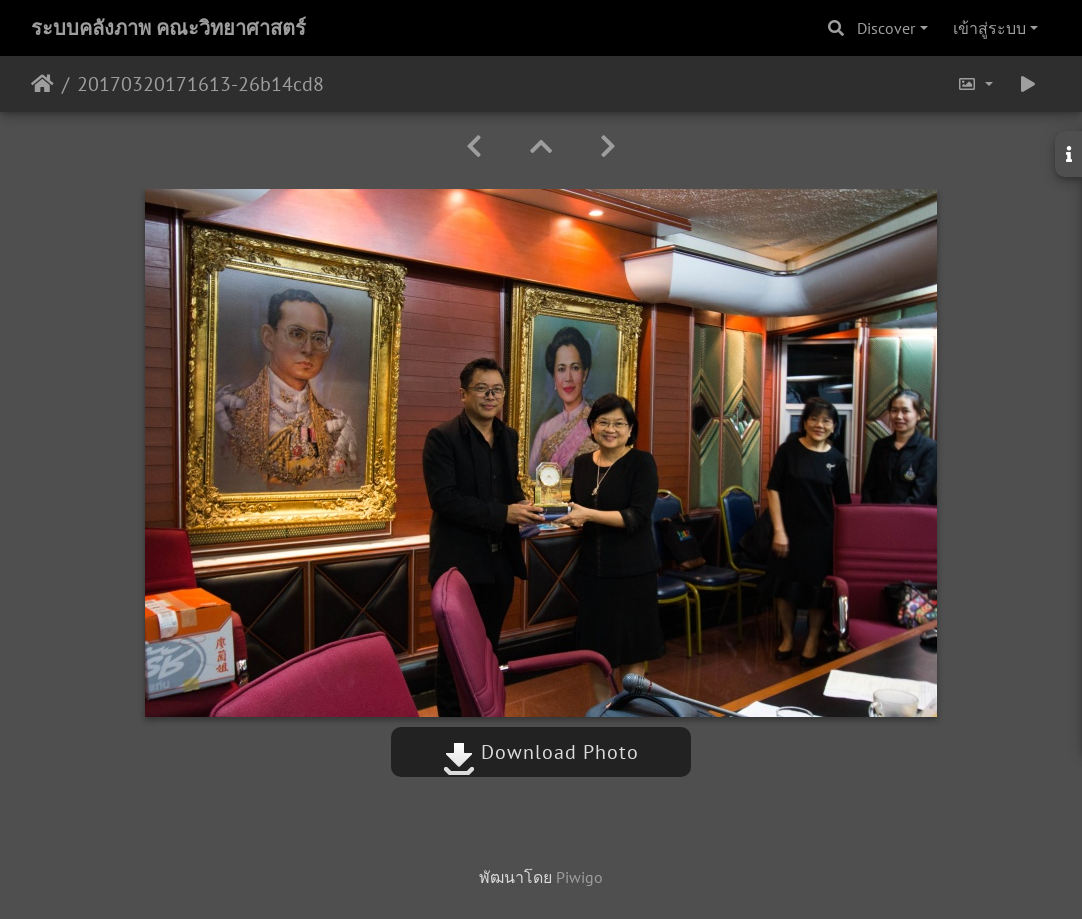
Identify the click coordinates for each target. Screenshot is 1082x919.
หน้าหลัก (42, 84)
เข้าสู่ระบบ (989, 28)
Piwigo (579, 877)
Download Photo (541, 752)
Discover (886, 28)
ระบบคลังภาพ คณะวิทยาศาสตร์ (168, 28)
